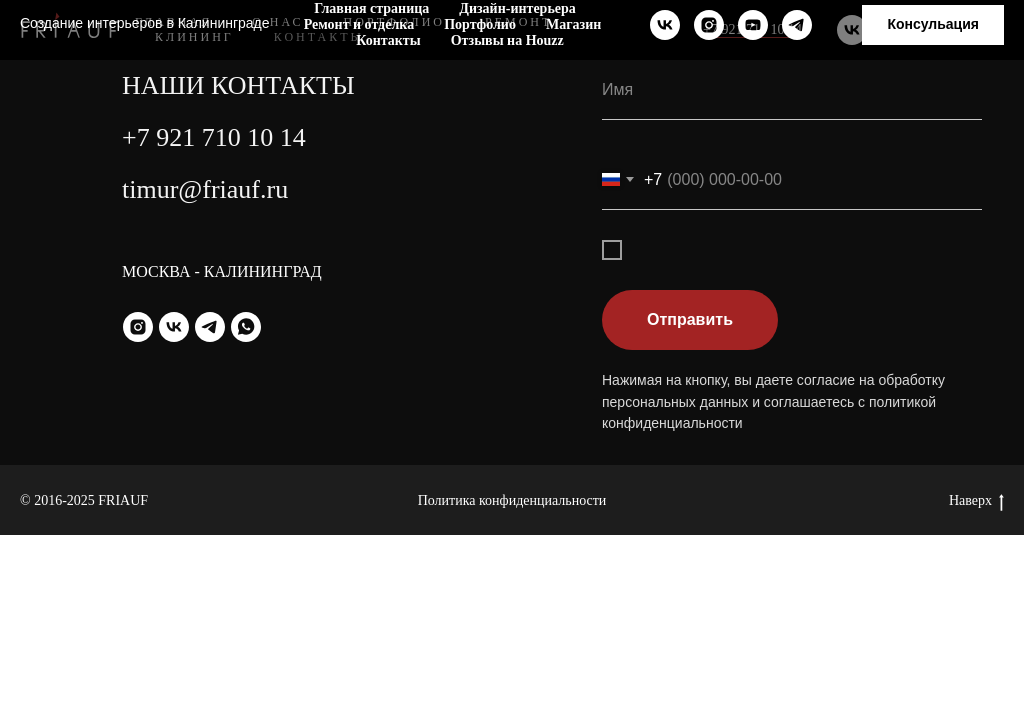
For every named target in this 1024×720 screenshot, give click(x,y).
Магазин (573, 24)
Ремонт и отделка (359, 24)
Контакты (388, 40)
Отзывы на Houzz (507, 40)
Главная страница (371, 8)
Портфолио (480, 24)
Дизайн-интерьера (517, 8)
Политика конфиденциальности (512, 500)
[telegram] (797, 25)
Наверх (976, 502)
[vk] (665, 25)
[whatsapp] (246, 327)
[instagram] (709, 25)
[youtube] (753, 25)
